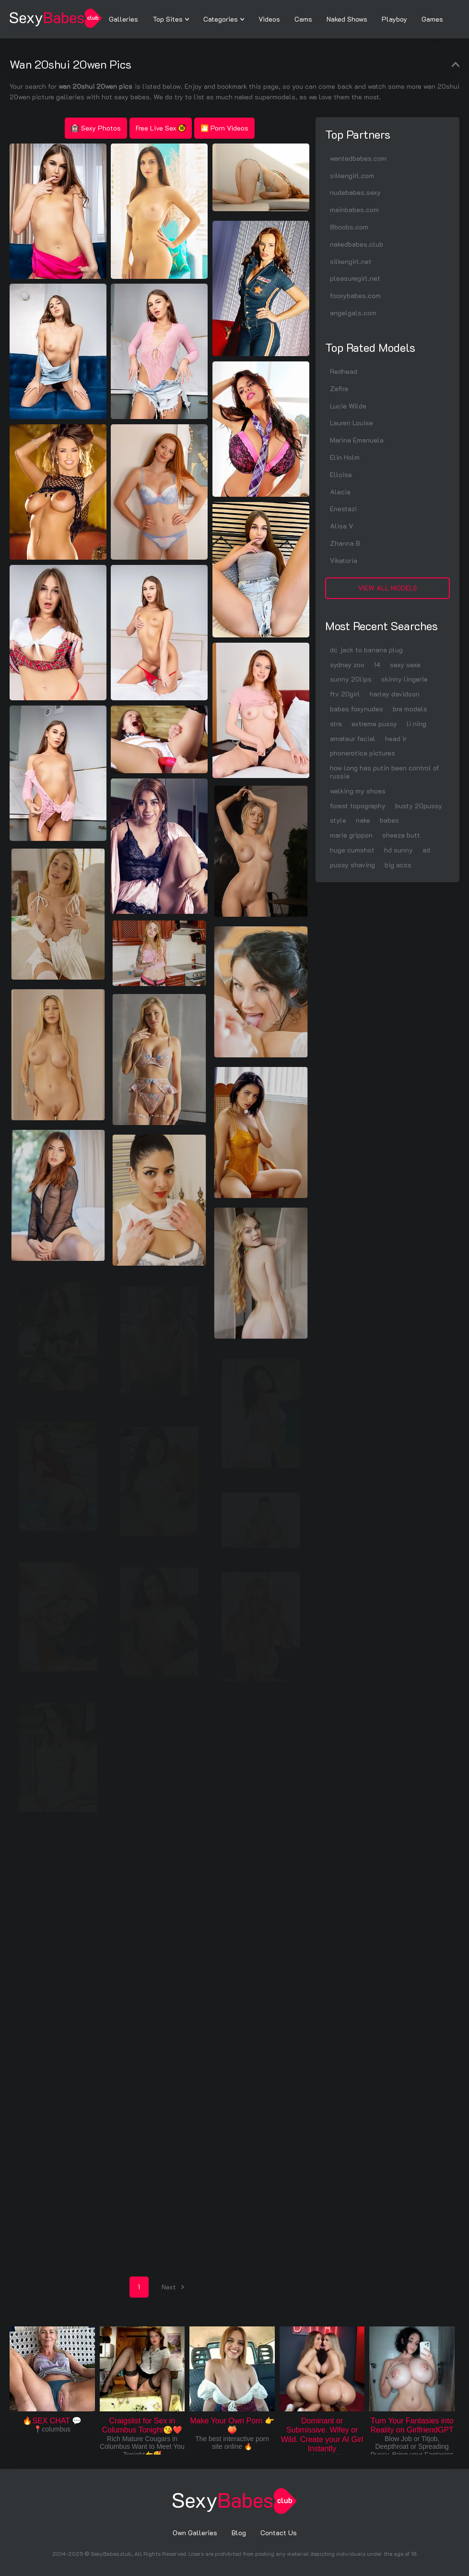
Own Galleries (195, 2532)
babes (389, 820)
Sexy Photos (96, 127)
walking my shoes (358, 790)
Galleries (123, 19)
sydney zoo (347, 664)
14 (377, 664)
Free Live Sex (161, 127)
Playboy (394, 19)
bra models (410, 708)
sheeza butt (401, 834)
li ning (416, 723)
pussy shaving (352, 864)
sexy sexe (405, 664)
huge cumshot (352, 849)
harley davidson (395, 693)
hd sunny (398, 849)
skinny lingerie (404, 678)
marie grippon (351, 834)
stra (336, 723)
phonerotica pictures (362, 752)
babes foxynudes (356, 708)
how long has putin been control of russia (384, 771)
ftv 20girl (345, 693)
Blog (239, 2532)
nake (363, 820)
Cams (303, 19)
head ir (396, 738)
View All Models (387, 587)
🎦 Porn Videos (224, 127)
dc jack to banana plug (366, 649)
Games (432, 19)
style (338, 820)
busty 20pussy (418, 805)
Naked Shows (347, 19)
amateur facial (352, 738)
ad (426, 849)
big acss (398, 864)
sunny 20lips (351, 678)
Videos (269, 19)
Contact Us (278, 2532)
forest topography (358, 805)
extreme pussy (374, 723)
